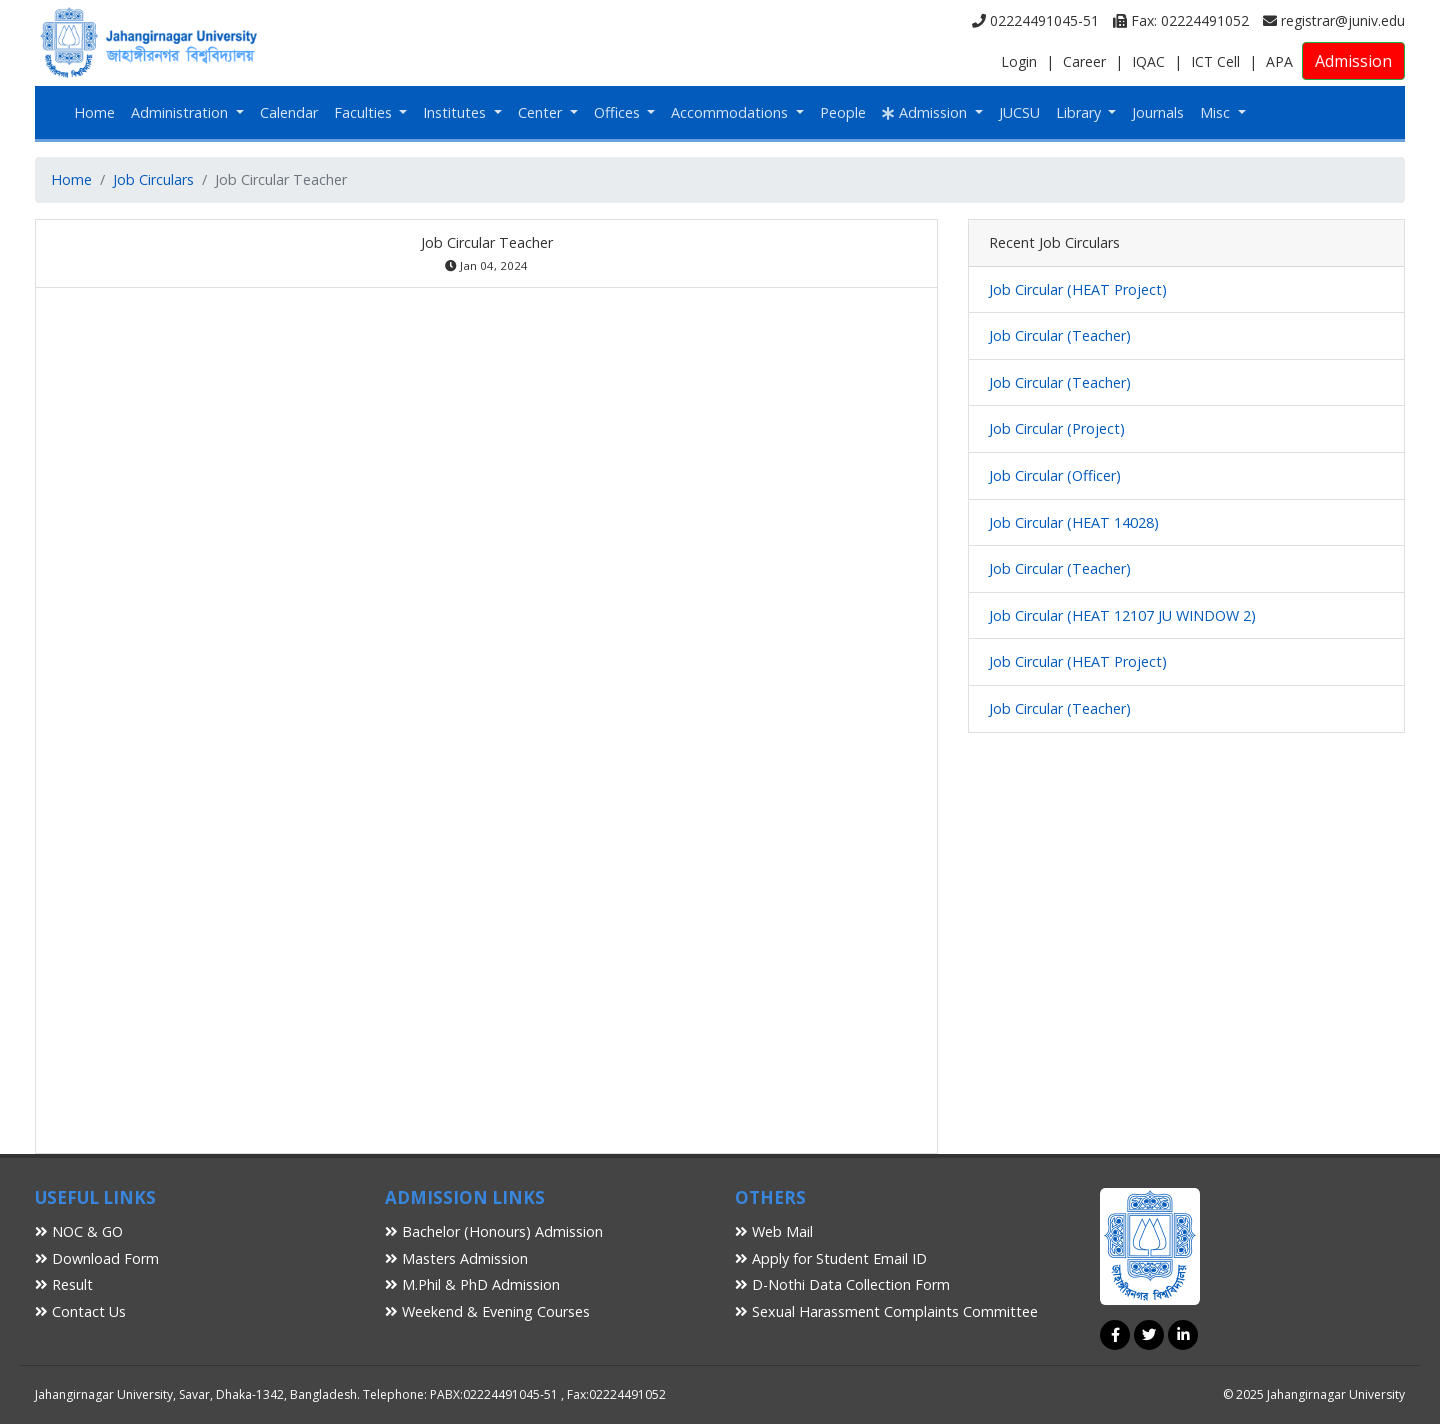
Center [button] (542, 112)
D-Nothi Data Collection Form (842, 1284)
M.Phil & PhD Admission (472, 1284)
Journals (1158, 112)
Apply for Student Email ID (831, 1258)
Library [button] (1080, 112)
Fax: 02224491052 (1181, 20)
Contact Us (80, 1311)
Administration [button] (181, 112)
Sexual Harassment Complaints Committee (886, 1311)
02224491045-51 (1035, 20)
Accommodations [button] (731, 112)
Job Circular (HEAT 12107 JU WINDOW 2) (1122, 615)
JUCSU (1019, 112)
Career (1084, 61)
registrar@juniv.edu (1334, 20)
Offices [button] (619, 112)
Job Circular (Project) (1057, 428)
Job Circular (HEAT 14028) (1074, 522)
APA (1279, 61)
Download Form (97, 1258)
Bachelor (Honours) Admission (494, 1231)
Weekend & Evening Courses (487, 1311)
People (843, 112)
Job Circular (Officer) (1055, 475)
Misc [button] (1217, 112)
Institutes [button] (456, 112)
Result (64, 1284)
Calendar (289, 112)
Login (1019, 61)
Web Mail (774, 1231)
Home (94, 112)
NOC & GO (79, 1231)
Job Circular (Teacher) (1060, 335)
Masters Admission (456, 1258)
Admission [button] (926, 112)
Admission (1353, 61)
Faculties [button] (365, 112)
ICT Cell (1215, 61)
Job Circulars (153, 179)
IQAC (1148, 61)
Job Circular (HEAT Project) (1078, 289)
